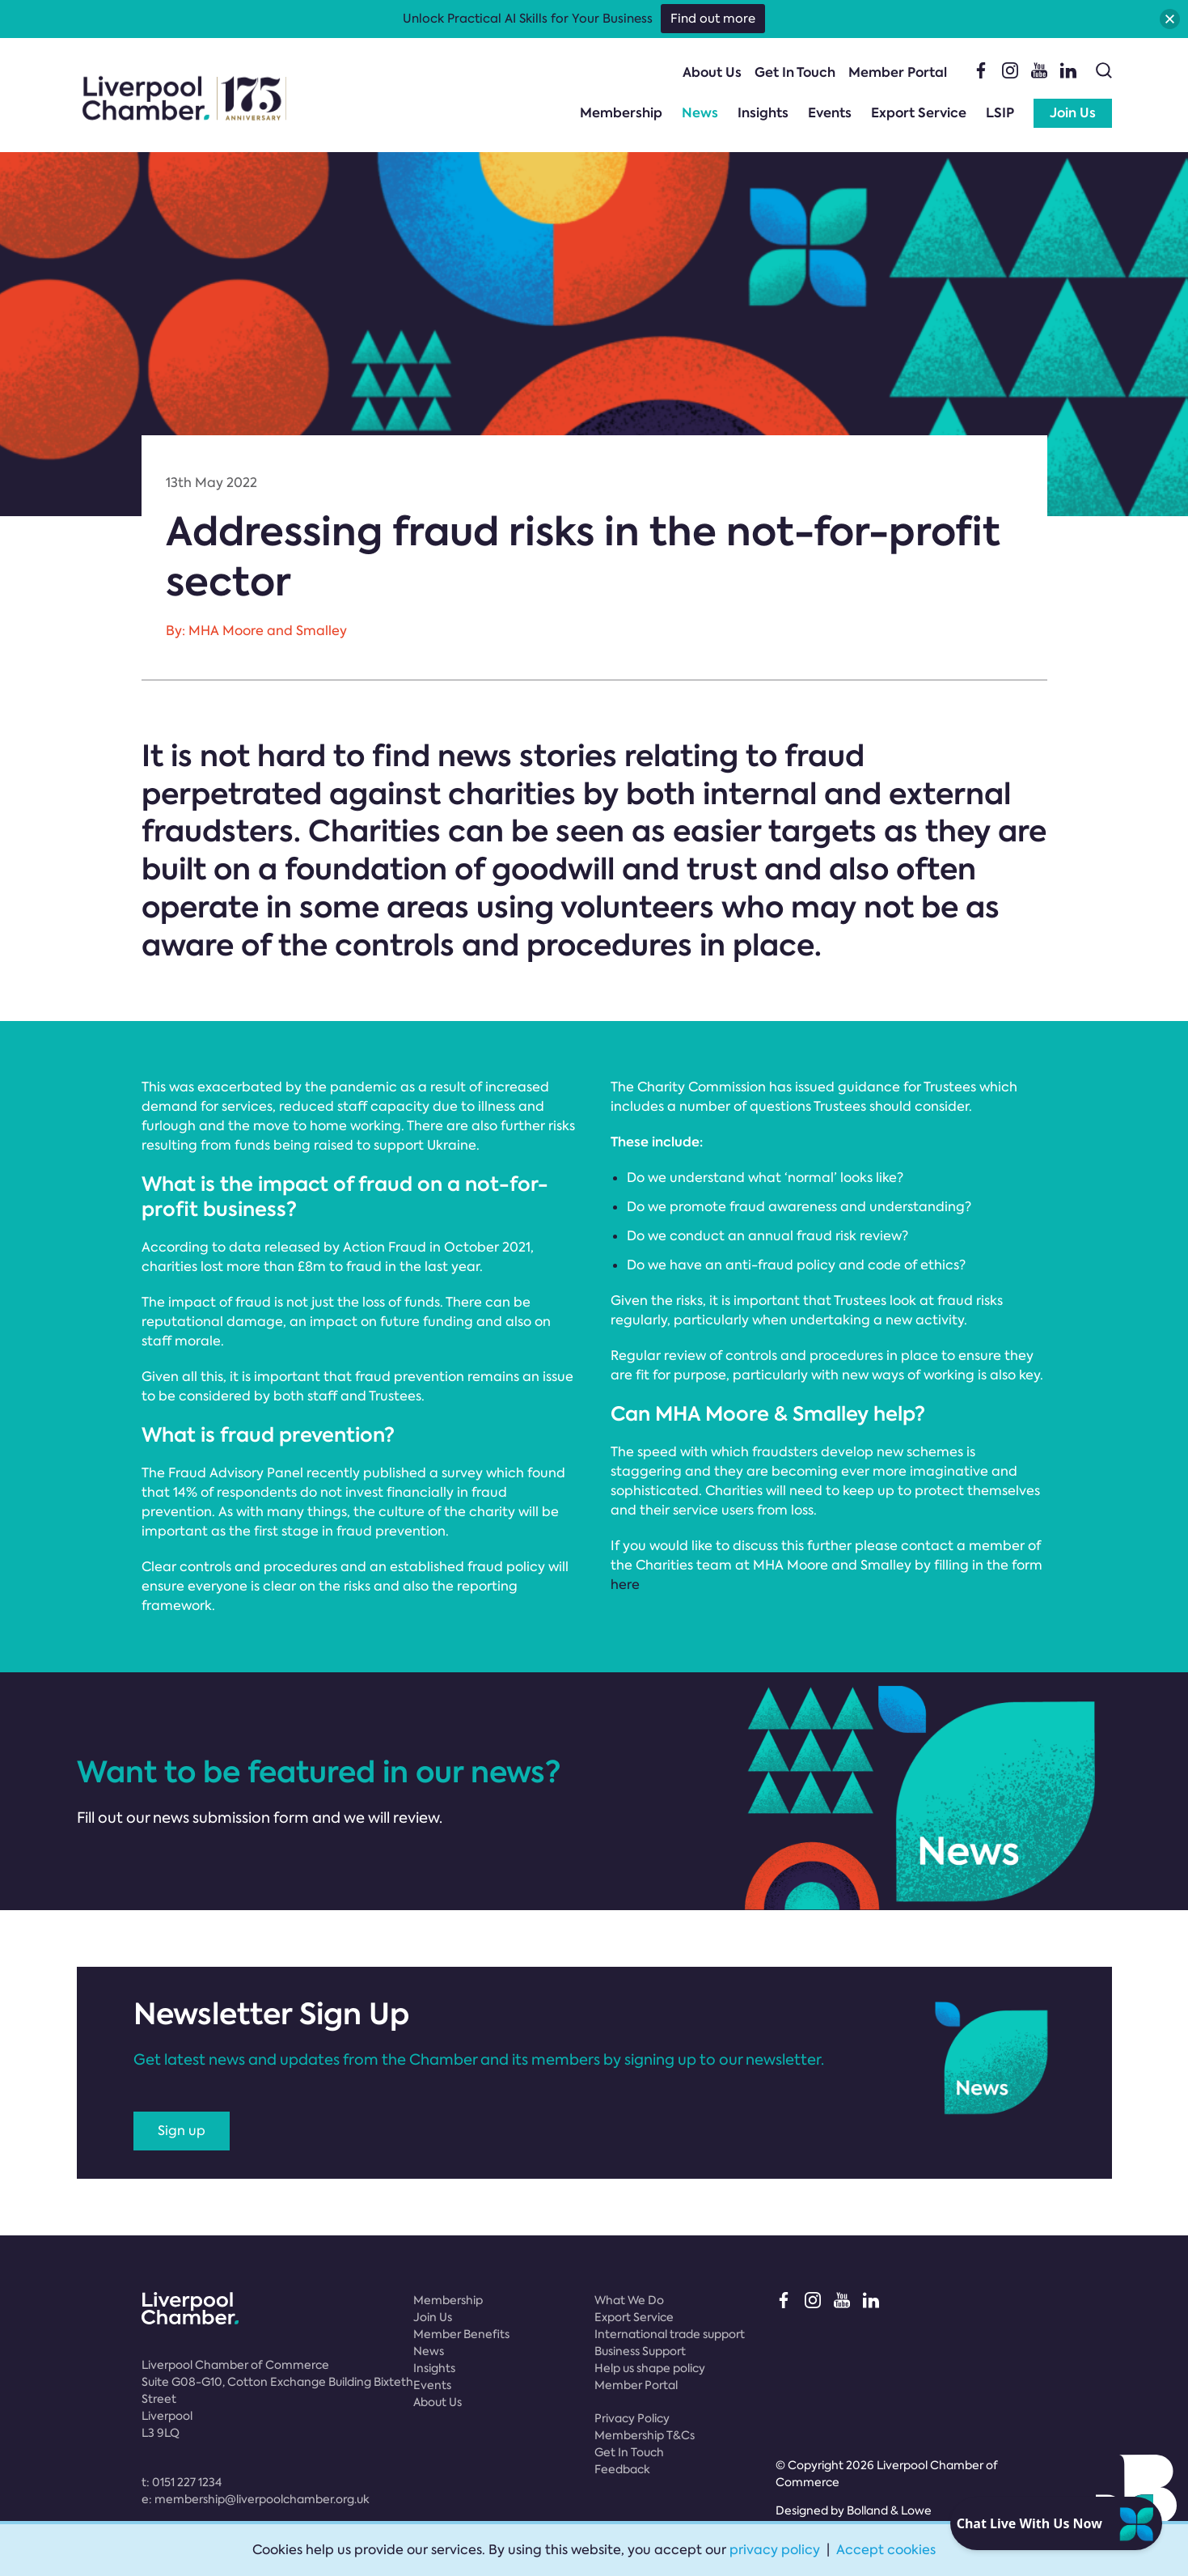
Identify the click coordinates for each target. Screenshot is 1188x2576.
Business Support (640, 2351)
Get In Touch (795, 72)
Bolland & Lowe (889, 2510)
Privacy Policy (632, 2418)
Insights (763, 113)
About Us (712, 72)
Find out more (712, 19)
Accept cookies (886, 2549)
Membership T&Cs (644, 2435)
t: (182, 2482)
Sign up (181, 2130)
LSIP (1000, 113)
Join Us (1073, 113)
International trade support (669, 2334)
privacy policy (774, 2549)
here (625, 1584)
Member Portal (897, 72)
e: (256, 2499)
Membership (621, 113)
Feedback (622, 2469)
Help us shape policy (649, 2368)
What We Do (629, 2300)
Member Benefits (461, 2334)
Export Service (918, 113)
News (700, 113)
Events (830, 113)
